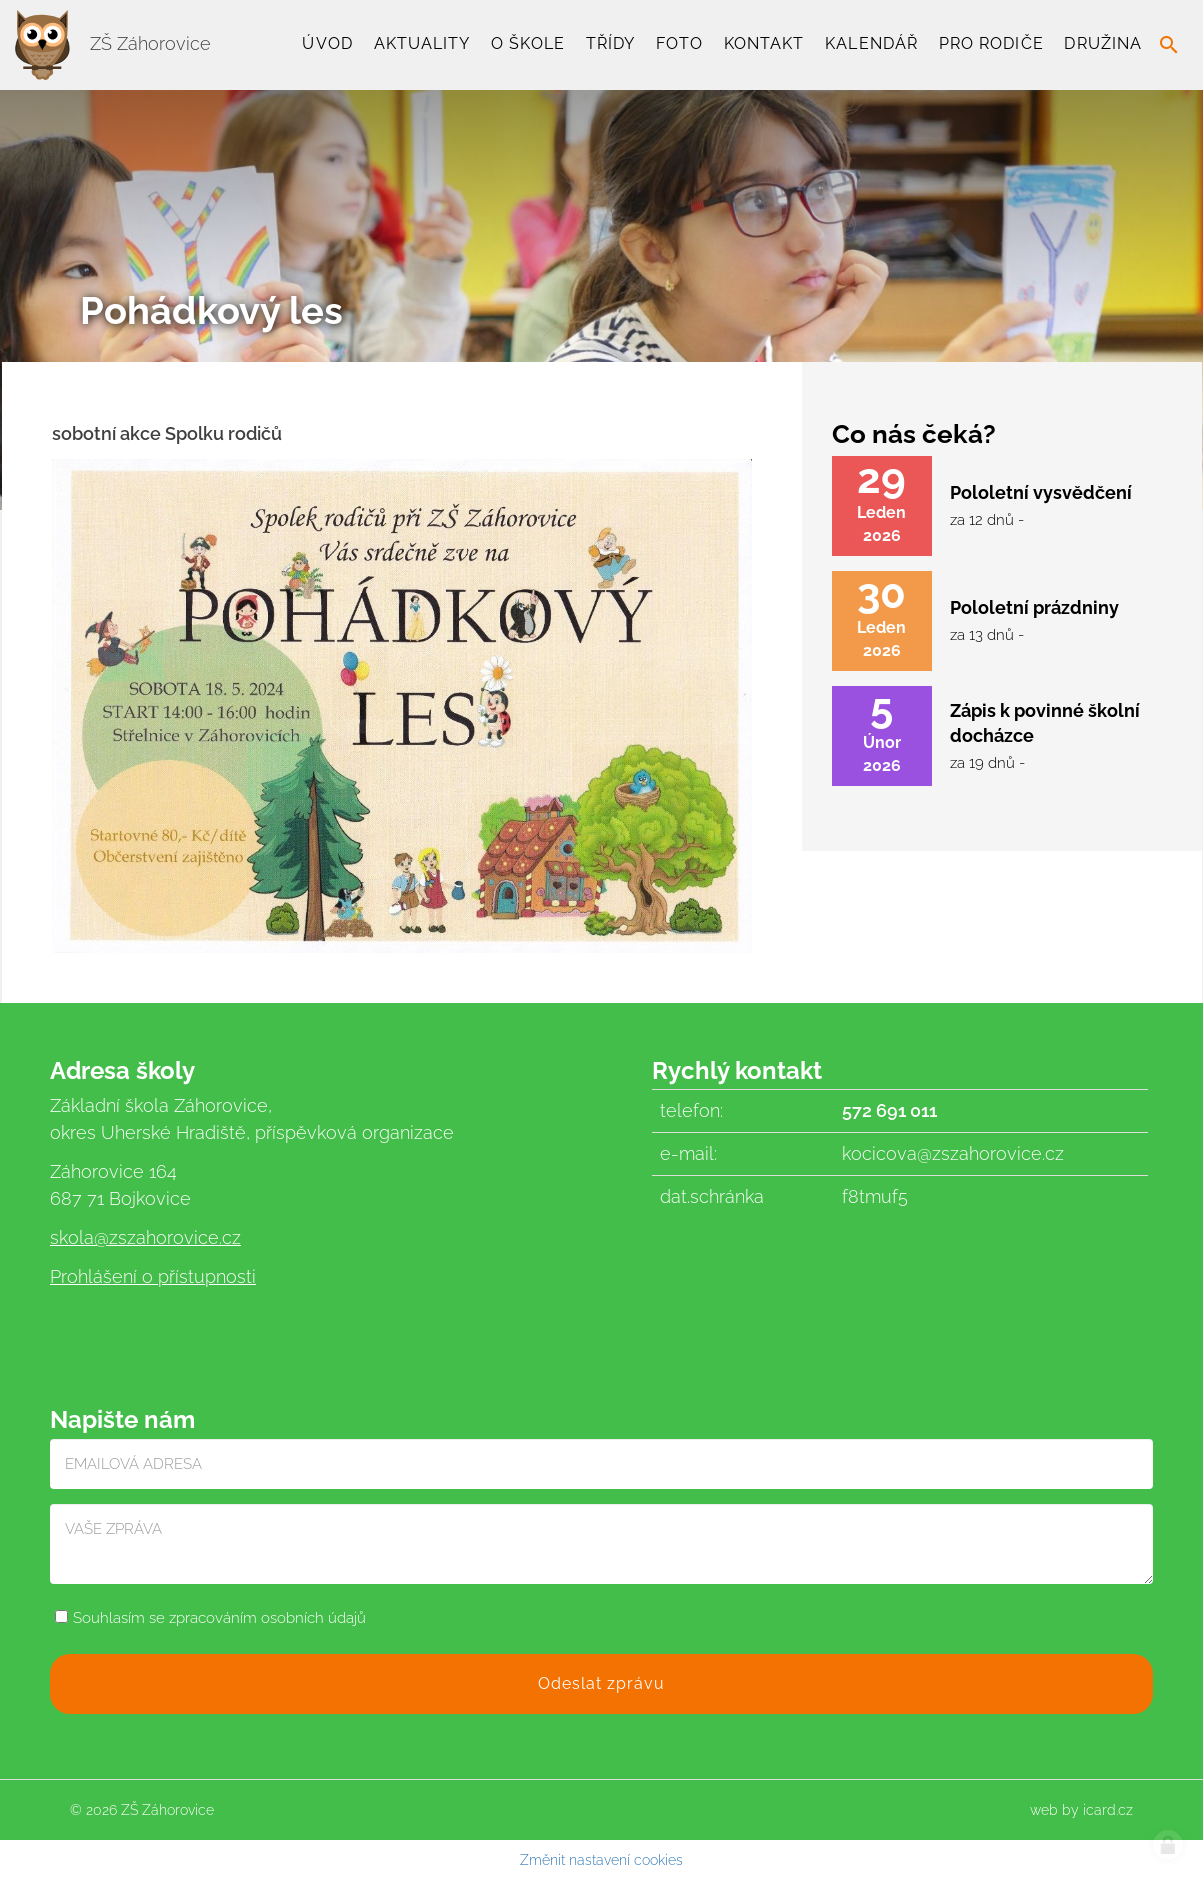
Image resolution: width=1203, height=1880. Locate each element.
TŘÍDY (610, 43)
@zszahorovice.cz (167, 1237)
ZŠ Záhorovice (113, 43)
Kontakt (764, 43)
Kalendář (871, 43)
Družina (1103, 43)
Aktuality (422, 43)
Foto (679, 43)
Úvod (327, 43)
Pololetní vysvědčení (1041, 492)
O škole (528, 43)
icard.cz (1108, 1810)
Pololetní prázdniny (1034, 607)
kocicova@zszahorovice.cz (953, 1153)
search (1169, 45)
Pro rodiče (991, 43)
